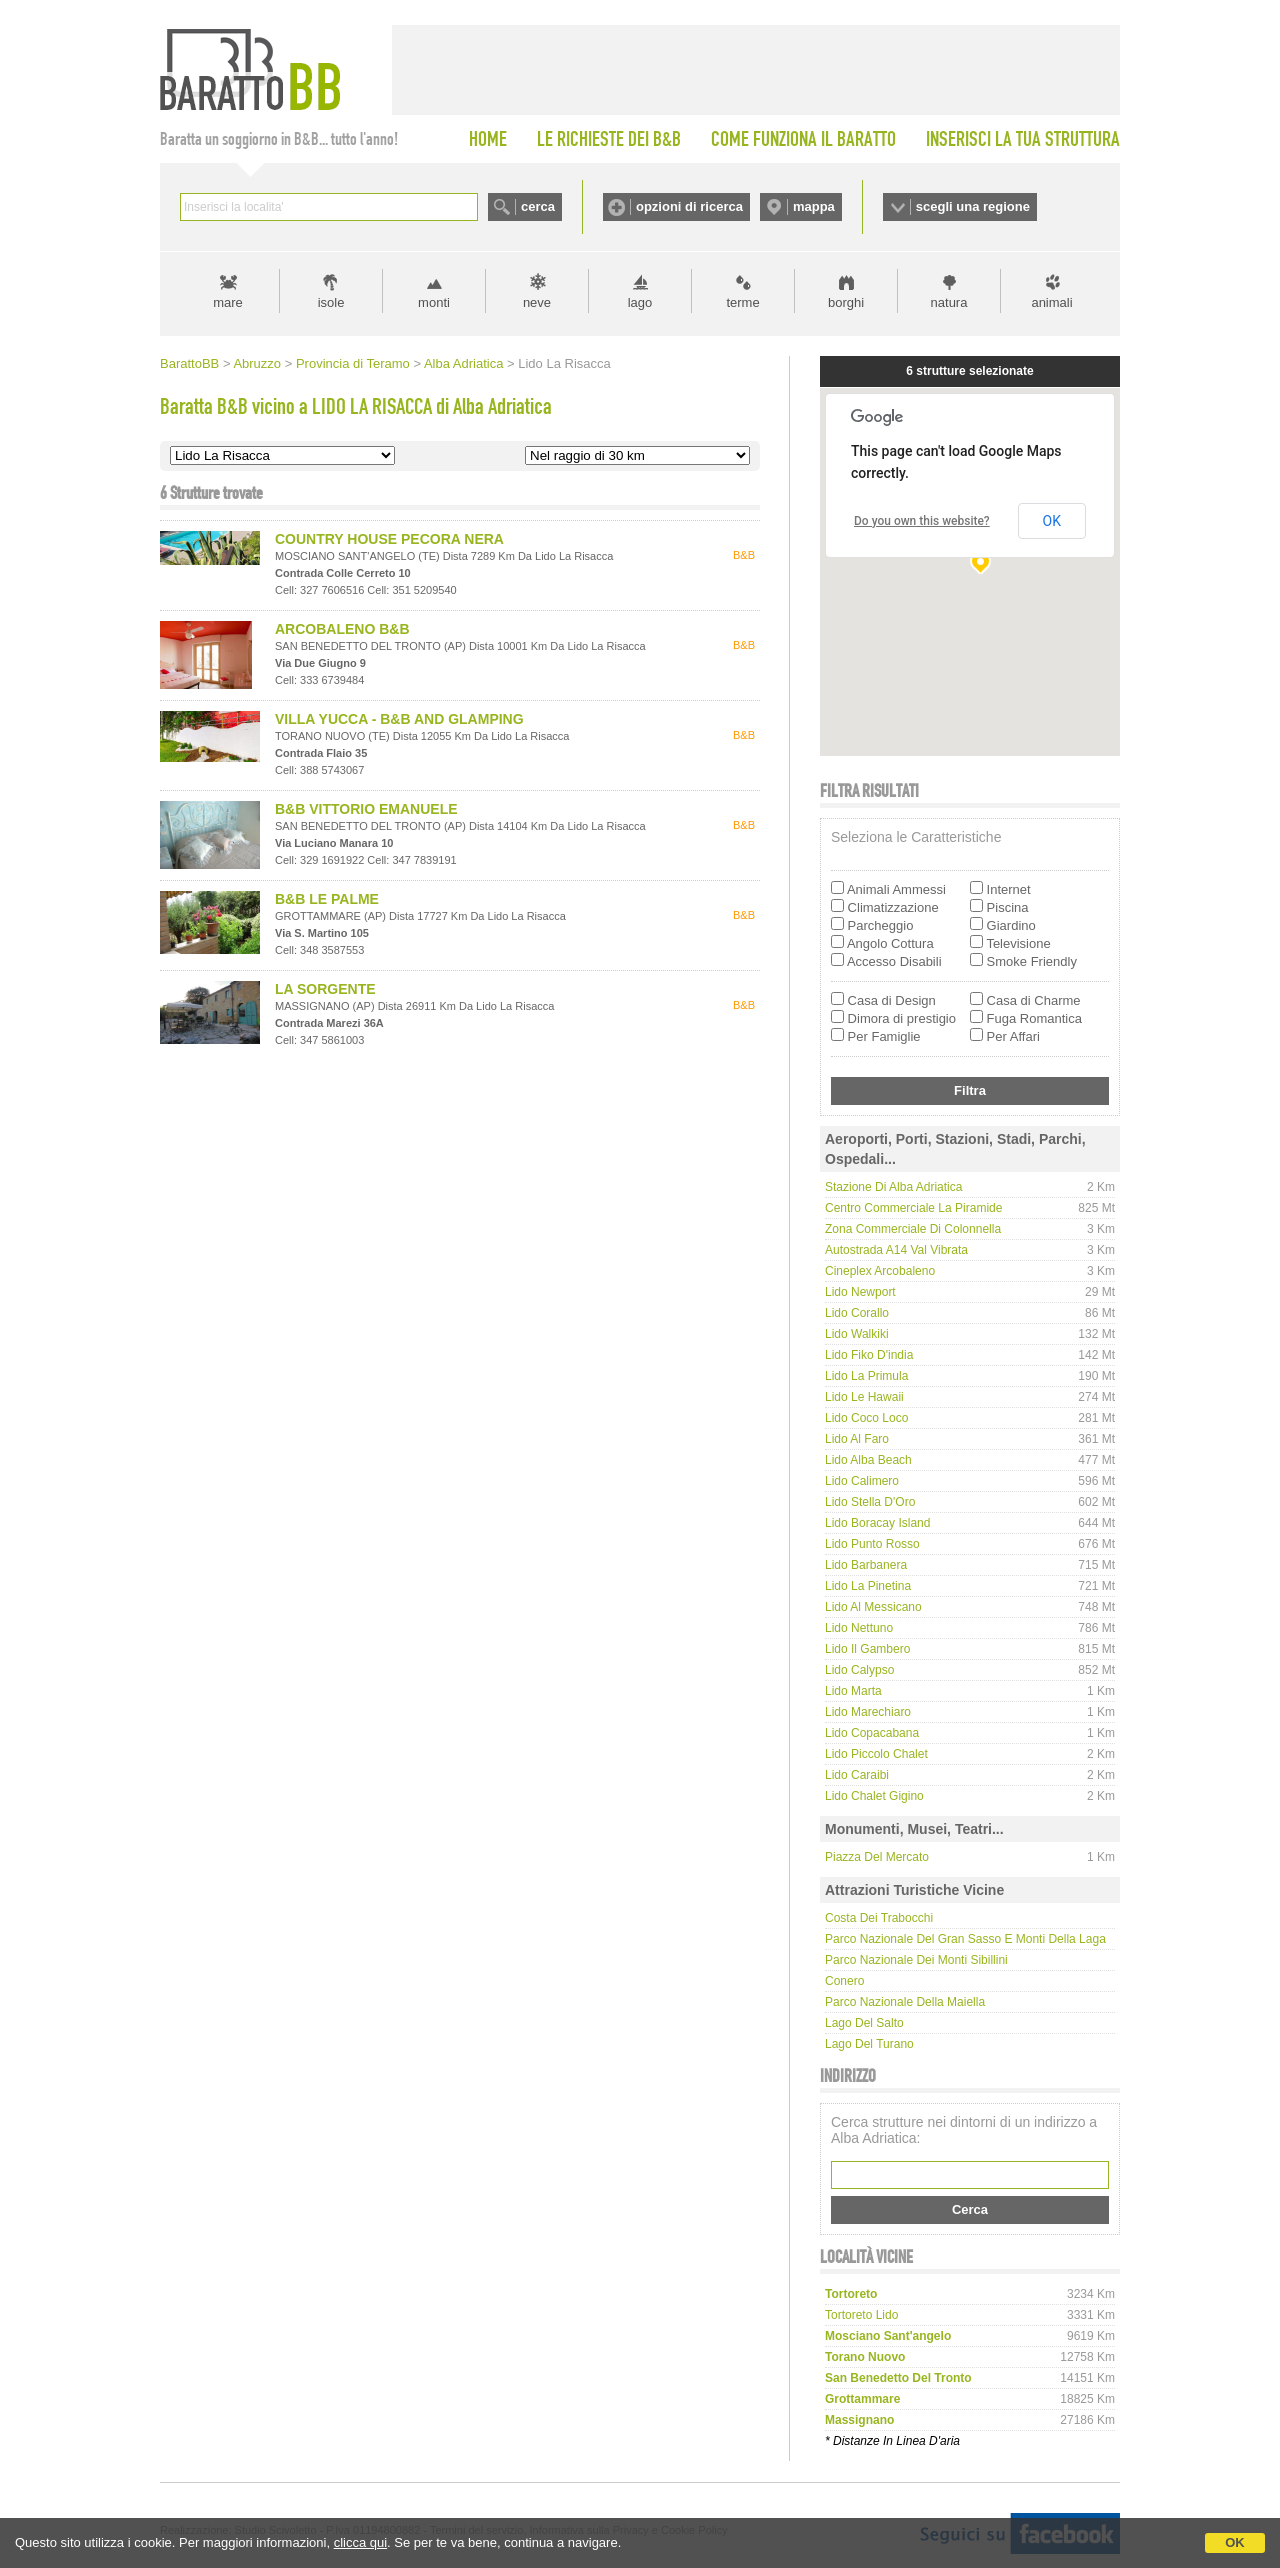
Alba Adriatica (464, 363)
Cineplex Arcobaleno (880, 1271)
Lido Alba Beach (868, 1460)
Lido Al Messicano (873, 1607)
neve (537, 302)
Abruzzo (257, 363)
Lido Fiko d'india (869, 1355)
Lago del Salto (864, 2023)
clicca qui (360, 2542)
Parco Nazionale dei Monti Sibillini (916, 1960)
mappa (814, 206)
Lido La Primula (866, 1376)
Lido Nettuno (859, 1628)
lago (640, 302)
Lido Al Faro (857, 1439)
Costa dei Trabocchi (879, 1918)
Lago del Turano (869, 2044)
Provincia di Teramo (353, 363)
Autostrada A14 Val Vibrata (896, 1250)
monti (434, 302)
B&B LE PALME (327, 899)
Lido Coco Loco (866, 1418)
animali (1051, 302)
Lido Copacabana (872, 1733)
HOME (488, 139)
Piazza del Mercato (877, 1857)
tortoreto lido (861, 2315)
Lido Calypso (859, 1670)
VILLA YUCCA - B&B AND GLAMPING (399, 719)
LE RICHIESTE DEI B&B (609, 139)
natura (949, 302)
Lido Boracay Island (877, 1523)
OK (1235, 2542)
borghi (846, 302)
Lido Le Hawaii (864, 1397)
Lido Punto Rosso (872, 1544)
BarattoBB (189, 363)
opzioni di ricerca (689, 206)
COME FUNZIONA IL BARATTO (803, 139)
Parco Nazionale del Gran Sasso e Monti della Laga (965, 1939)
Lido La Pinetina (868, 1586)
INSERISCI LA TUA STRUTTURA (1023, 139)
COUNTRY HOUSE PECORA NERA (389, 539)
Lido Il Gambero (867, 1649)
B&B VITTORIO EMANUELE (366, 809)
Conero (844, 1981)
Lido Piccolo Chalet (876, 1754)
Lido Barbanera (866, 1565)
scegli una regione (973, 206)
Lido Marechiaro (868, 1712)
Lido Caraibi (857, 1775)
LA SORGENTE (325, 989)
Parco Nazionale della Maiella (905, 2002)
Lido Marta (853, 1691)
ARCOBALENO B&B (342, 629)
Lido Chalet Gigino (874, 1796)
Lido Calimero (862, 1481)
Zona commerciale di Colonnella (913, 1229)
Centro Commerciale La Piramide (913, 1208)
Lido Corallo (857, 1313)
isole (331, 302)
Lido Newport (860, 1292)
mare (228, 302)
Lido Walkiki (857, 1334)
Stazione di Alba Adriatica (893, 1187)
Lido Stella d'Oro (870, 1502)
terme (742, 302)
